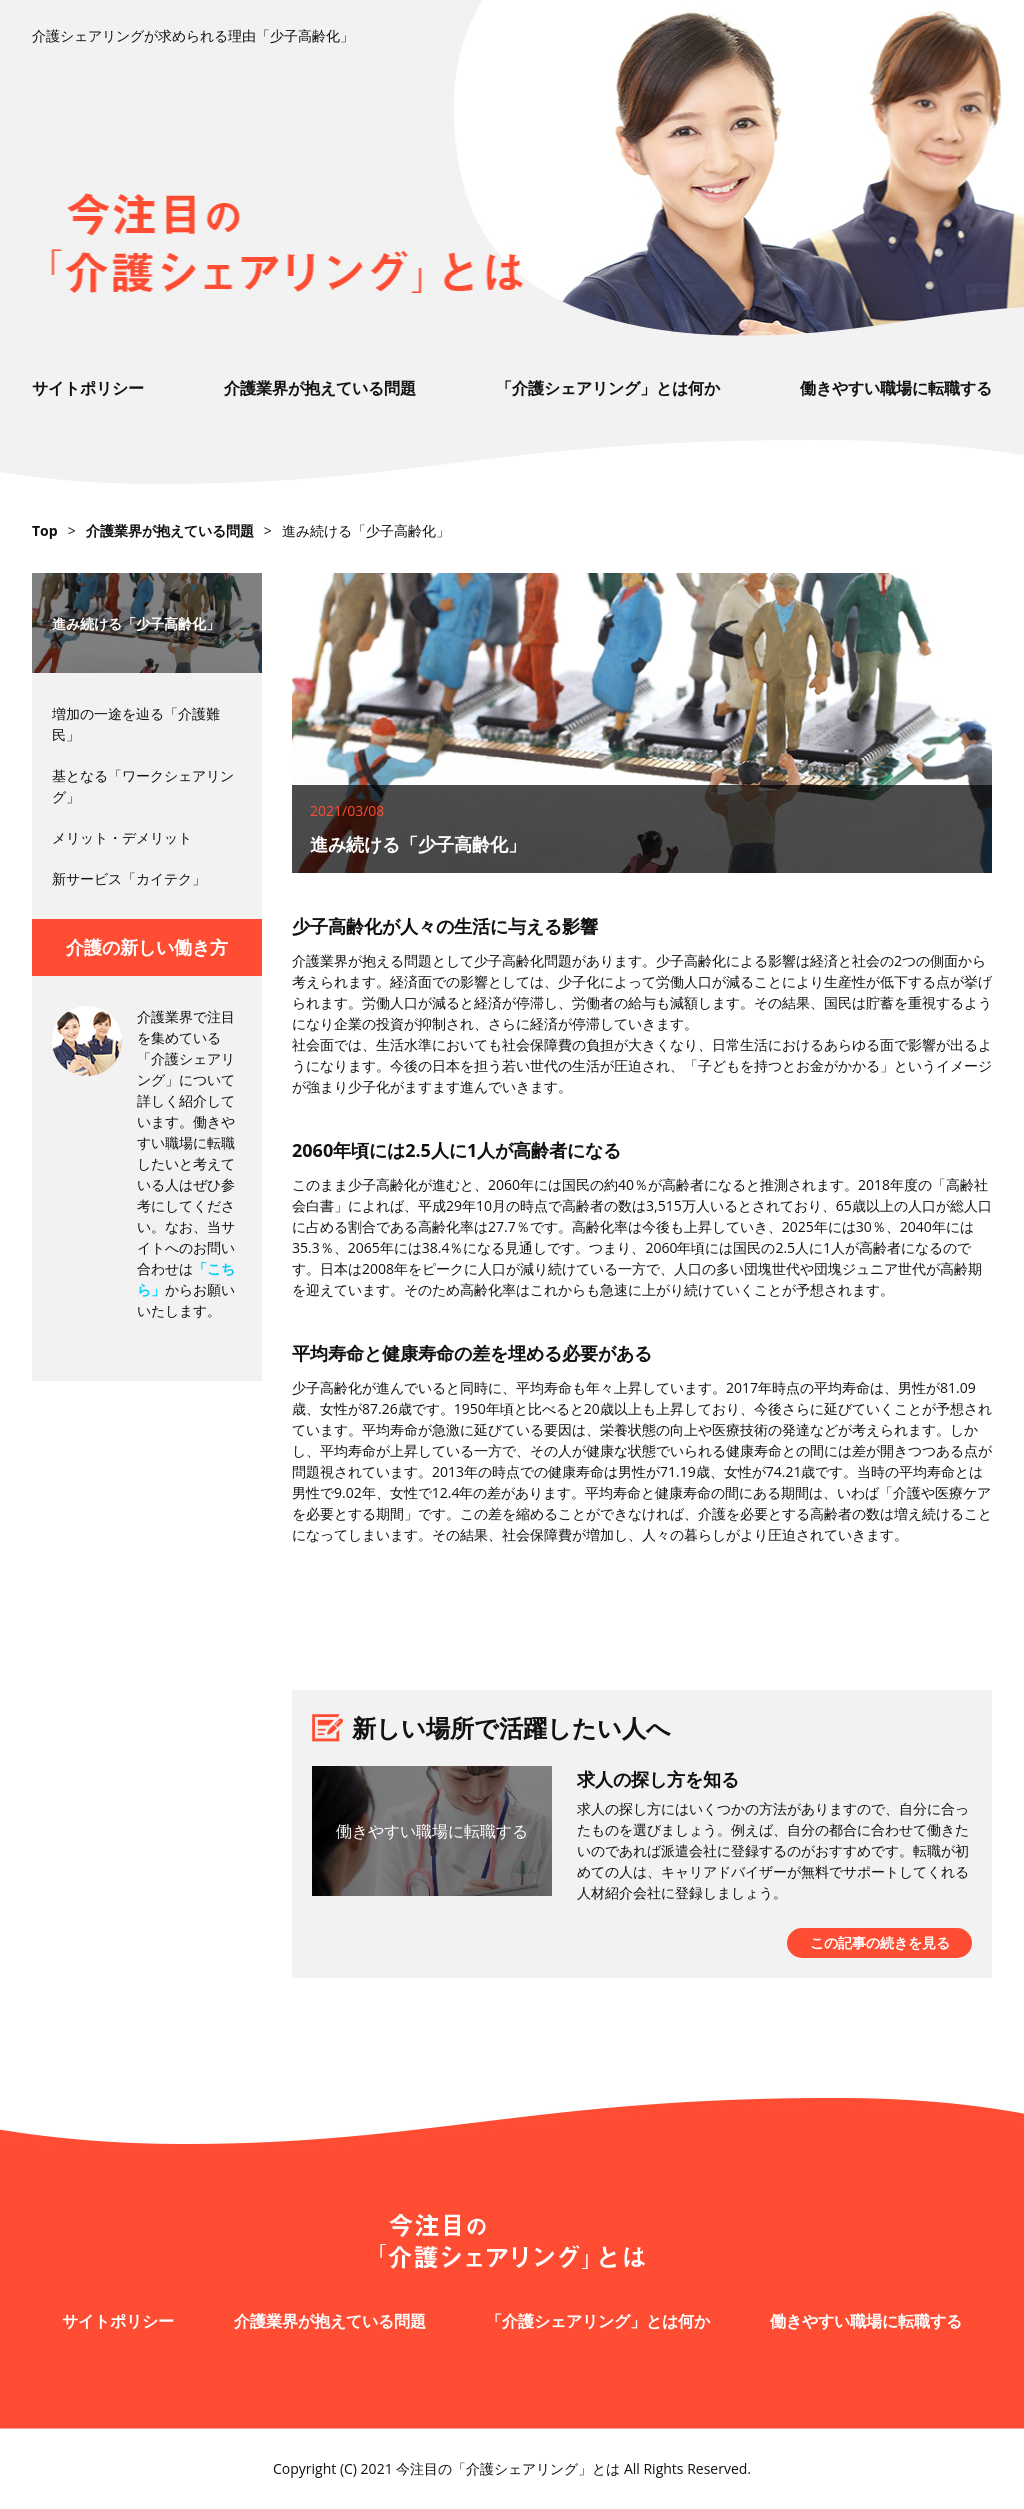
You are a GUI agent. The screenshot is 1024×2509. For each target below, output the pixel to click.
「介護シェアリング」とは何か (608, 388)
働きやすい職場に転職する (896, 388)
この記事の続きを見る (880, 1942)
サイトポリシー (88, 388)
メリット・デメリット (122, 837)
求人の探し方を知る (658, 1779)
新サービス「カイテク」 (129, 878)
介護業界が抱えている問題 (320, 388)
